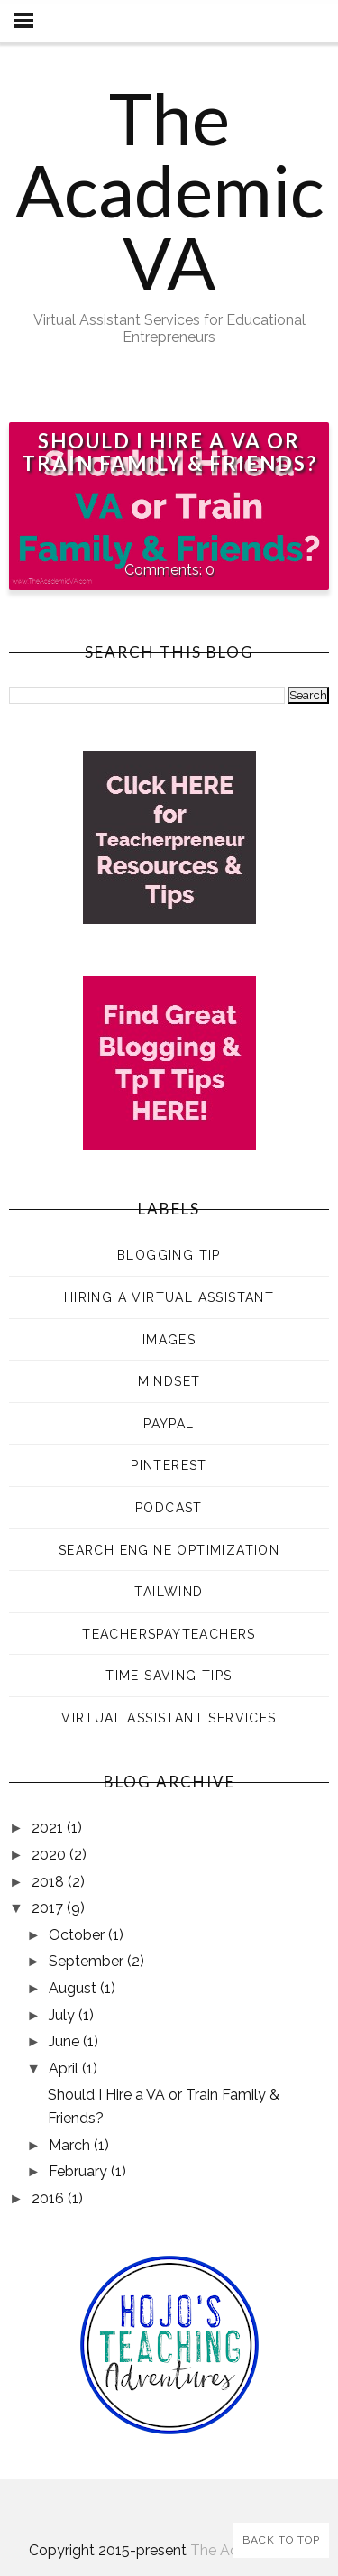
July (63, 2015)
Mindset (169, 1381)
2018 (50, 1881)
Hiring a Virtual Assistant (169, 1297)
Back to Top (281, 2540)
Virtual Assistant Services (168, 1718)
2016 (50, 2198)
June (66, 2041)
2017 (49, 1907)
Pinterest (169, 1465)
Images (169, 1340)
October (78, 1935)
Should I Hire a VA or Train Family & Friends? (169, 452)
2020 (50, 1854)
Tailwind (168, 1591)
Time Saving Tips (168, 1675)
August (74, 1988)
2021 (49, 1827)
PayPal (168, 1424)
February (80, 2171)
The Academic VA (169, 189)
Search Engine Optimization (169, 1550)
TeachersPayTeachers (169, 1634)
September (88, 1961)
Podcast (169, 1507)
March (71, 2145)
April (65, 2068)
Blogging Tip (169, 1255)
